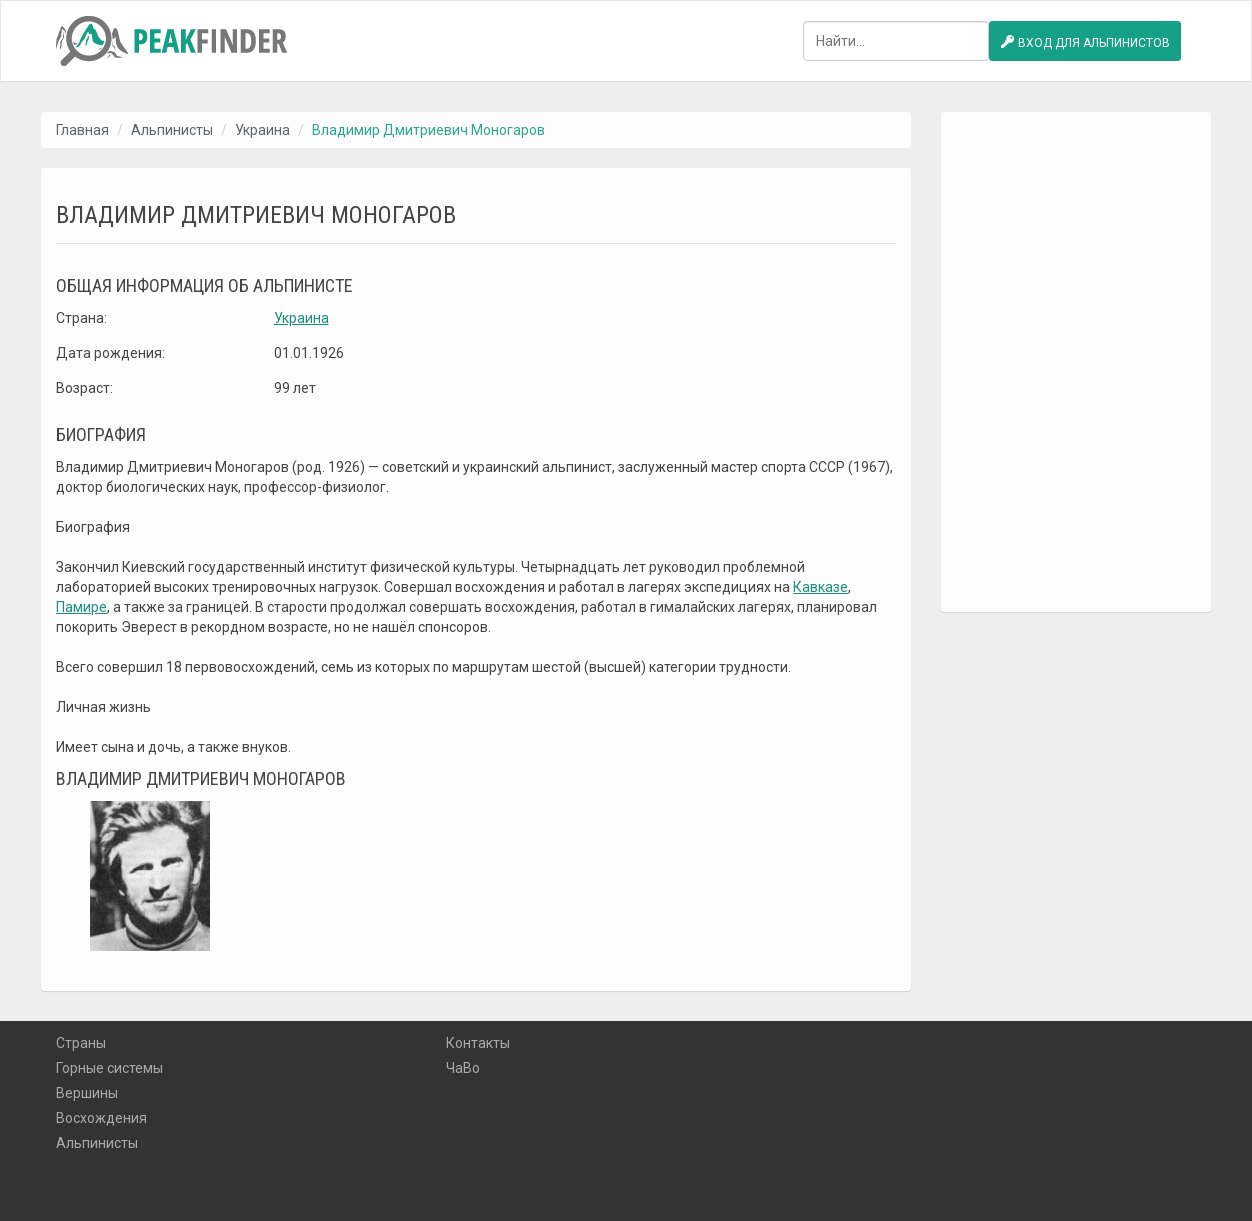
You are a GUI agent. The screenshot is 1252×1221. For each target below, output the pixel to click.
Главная (82, 130)
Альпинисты (172, 130)
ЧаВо (463, 1068)
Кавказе (820, 587)
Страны (81, 1043)
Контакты (478, 1043)
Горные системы (109, 1068)
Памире (81, 607)
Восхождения (101, 1118)
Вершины (87, 1093)
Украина (262, 130)
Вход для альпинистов (1085, 42)
